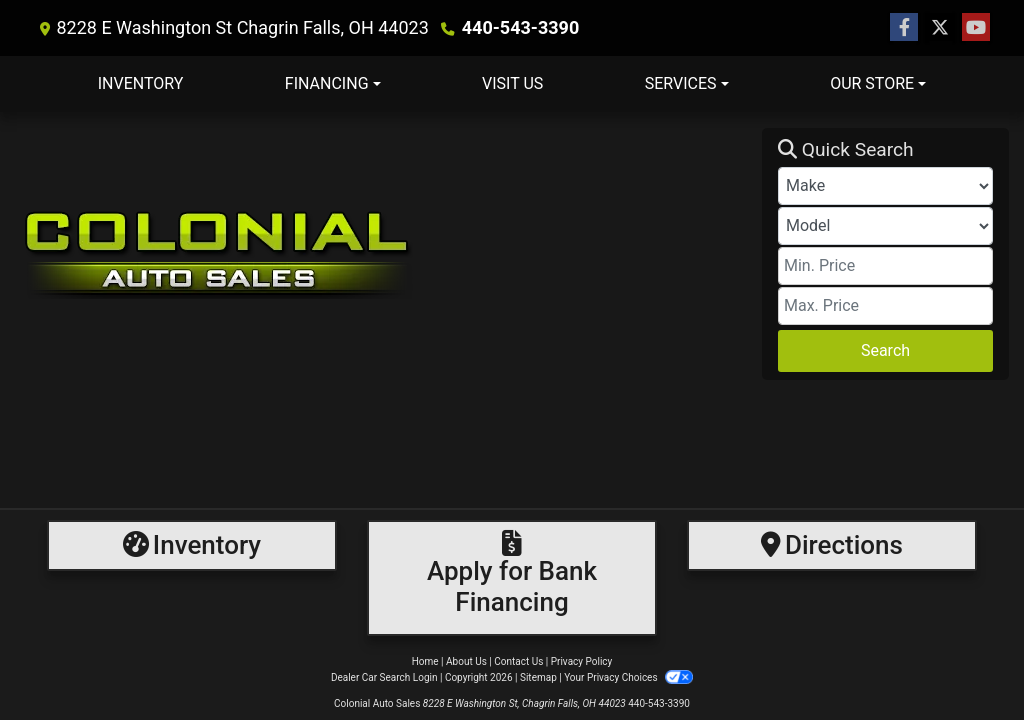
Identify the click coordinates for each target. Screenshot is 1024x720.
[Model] (885, 226)
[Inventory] (192, 545)
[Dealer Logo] (388, 254)
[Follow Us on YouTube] (976, 28)
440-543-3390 (520, 27)
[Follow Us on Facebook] (904, 28)
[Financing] (512, 578)
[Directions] (832, 545)
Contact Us (518, 661)
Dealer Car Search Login (384, 677)
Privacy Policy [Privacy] (582, 661)
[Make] (885, 186)
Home (425, 661)
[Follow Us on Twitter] (940, 28)
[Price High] (885, 306)
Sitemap (538, 677)
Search (885, 350)
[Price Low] (885, 266)
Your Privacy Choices (628, 677)
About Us (466, 661)
